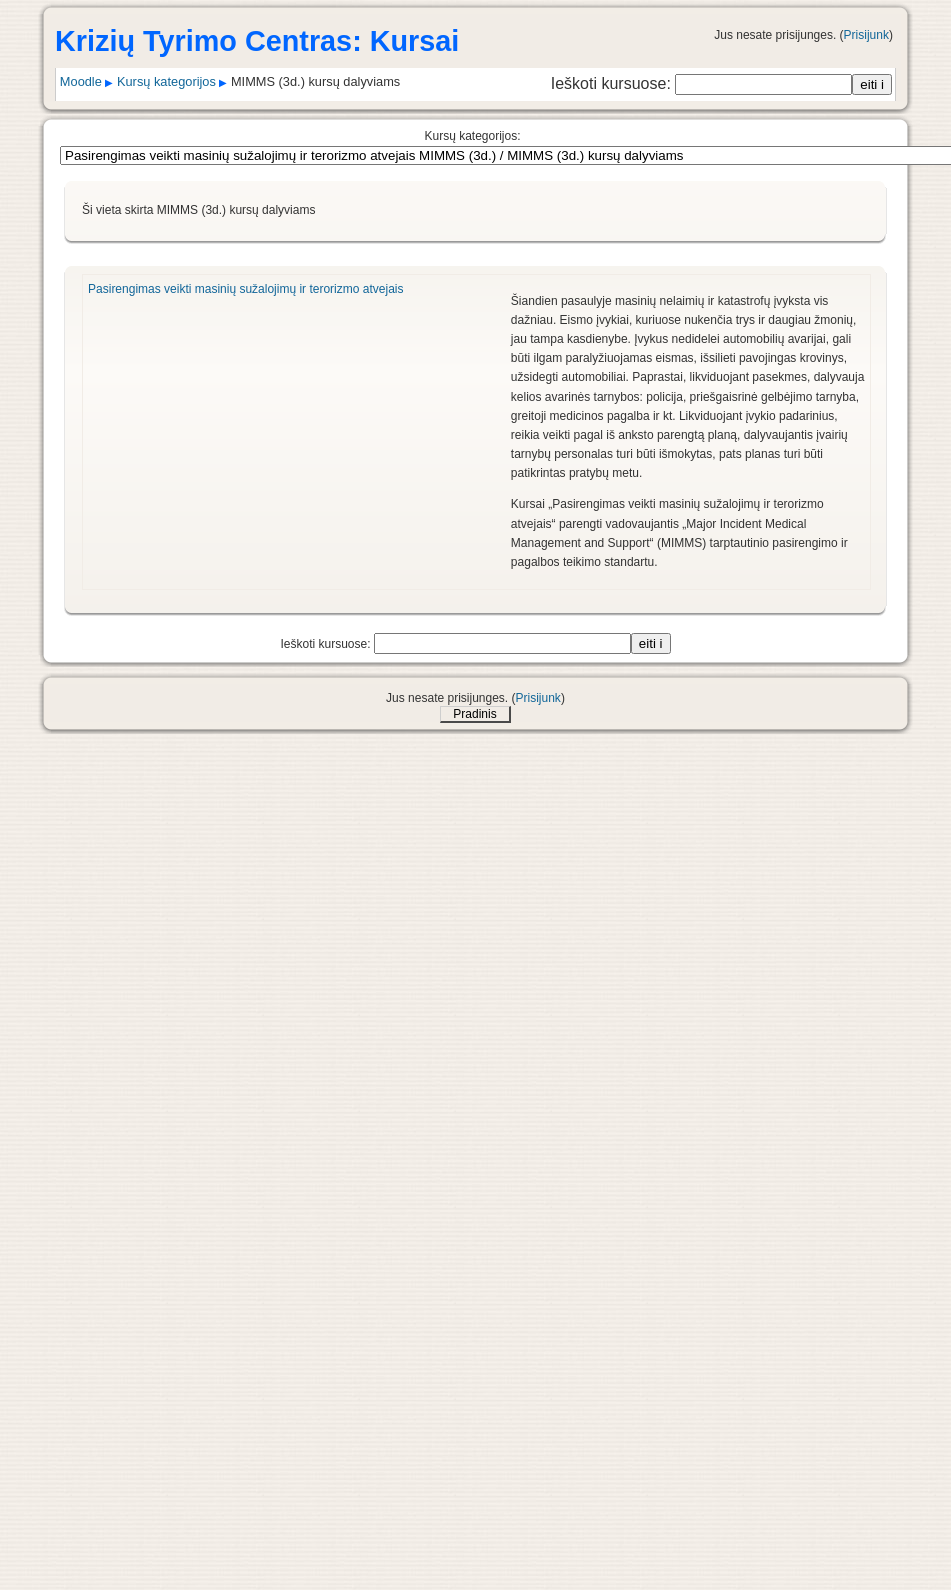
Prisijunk (866, 35)
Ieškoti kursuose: (613, 83)
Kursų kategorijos (166, 81)
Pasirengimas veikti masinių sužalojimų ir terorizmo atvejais (245, 289)
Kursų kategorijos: (472, 136)
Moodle (81, 81)
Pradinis (474, 714)
